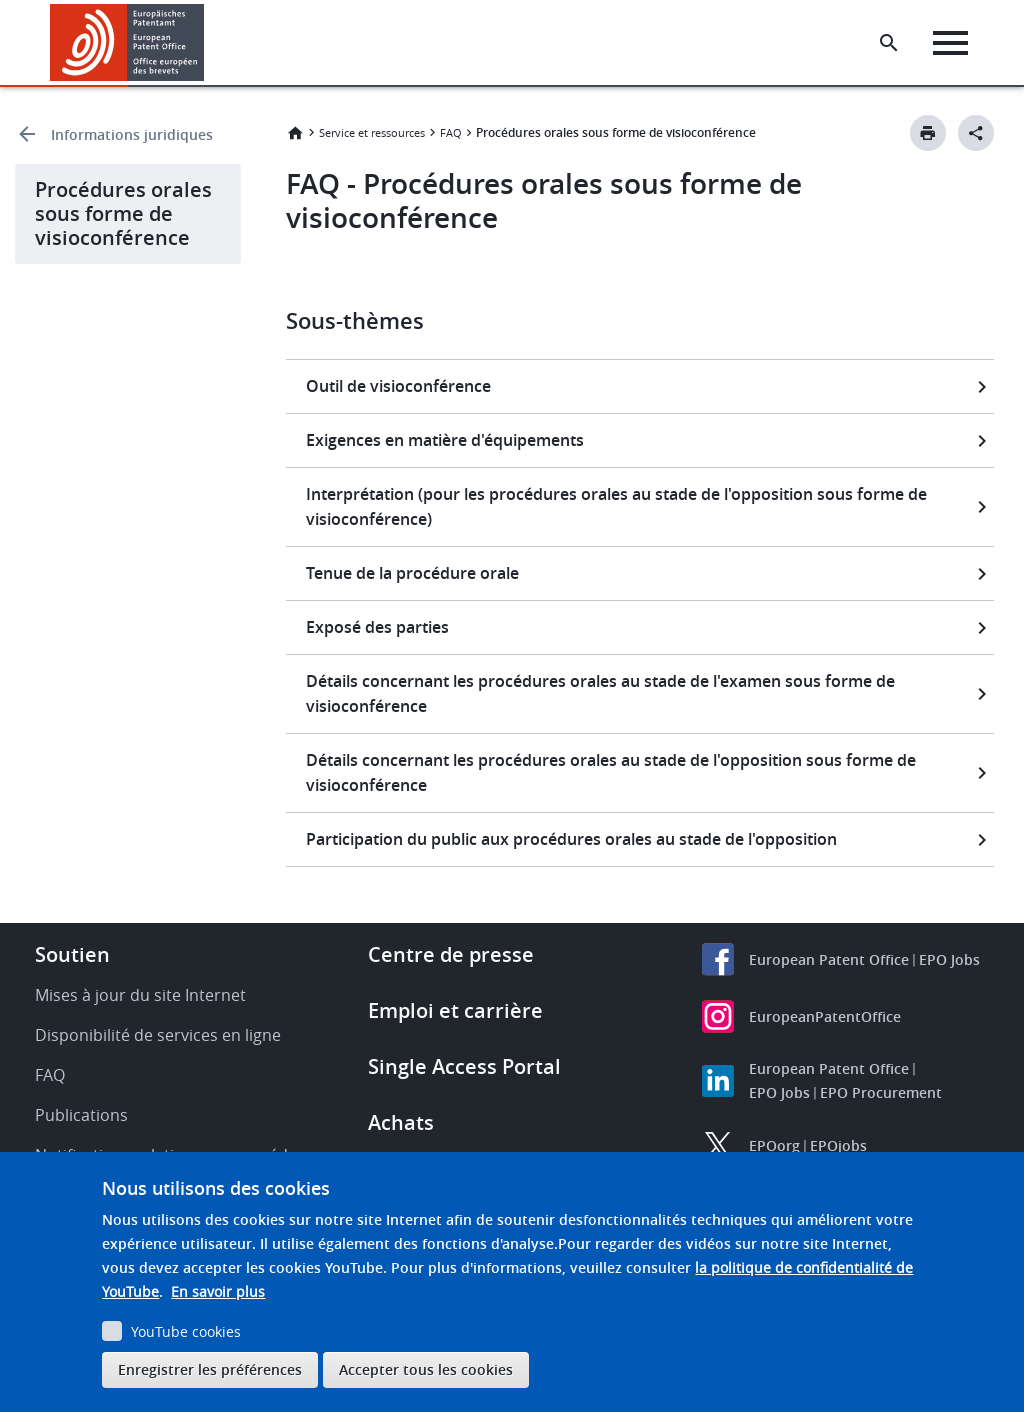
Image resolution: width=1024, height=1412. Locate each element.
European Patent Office (829, 959)
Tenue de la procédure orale (412, 573)
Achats (401, 1122)
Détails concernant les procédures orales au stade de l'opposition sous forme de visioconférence (611, 772)
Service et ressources (372, 132)
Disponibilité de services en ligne (158, 1035)
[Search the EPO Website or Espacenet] (889, 43)
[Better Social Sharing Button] (976, 133)
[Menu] (950, 43)
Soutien (72, 954)
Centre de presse (451, 954)
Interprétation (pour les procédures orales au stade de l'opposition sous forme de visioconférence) (616, 506)
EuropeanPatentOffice (825, 1016)
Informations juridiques (132, 134)
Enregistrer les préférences (210, 1369)
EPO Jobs (949, 959)
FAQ (451, 132)
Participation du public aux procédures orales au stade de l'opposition (571, 839)
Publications (81, 1115)
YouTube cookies (186, 1331)
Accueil (295, 133)
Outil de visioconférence (398, 386)
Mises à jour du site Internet (140, 995)
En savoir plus (218, 1291)
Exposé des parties (377, 627)
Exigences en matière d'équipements (445, 440)
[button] (207, 43)
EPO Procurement (881, 1092)
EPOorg (774, 1145)
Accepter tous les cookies (426, 1369)
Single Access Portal (464, 1066)
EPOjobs (838, 1145)
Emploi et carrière (455, 1010)
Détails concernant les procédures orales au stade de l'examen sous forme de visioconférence (600, 693)
